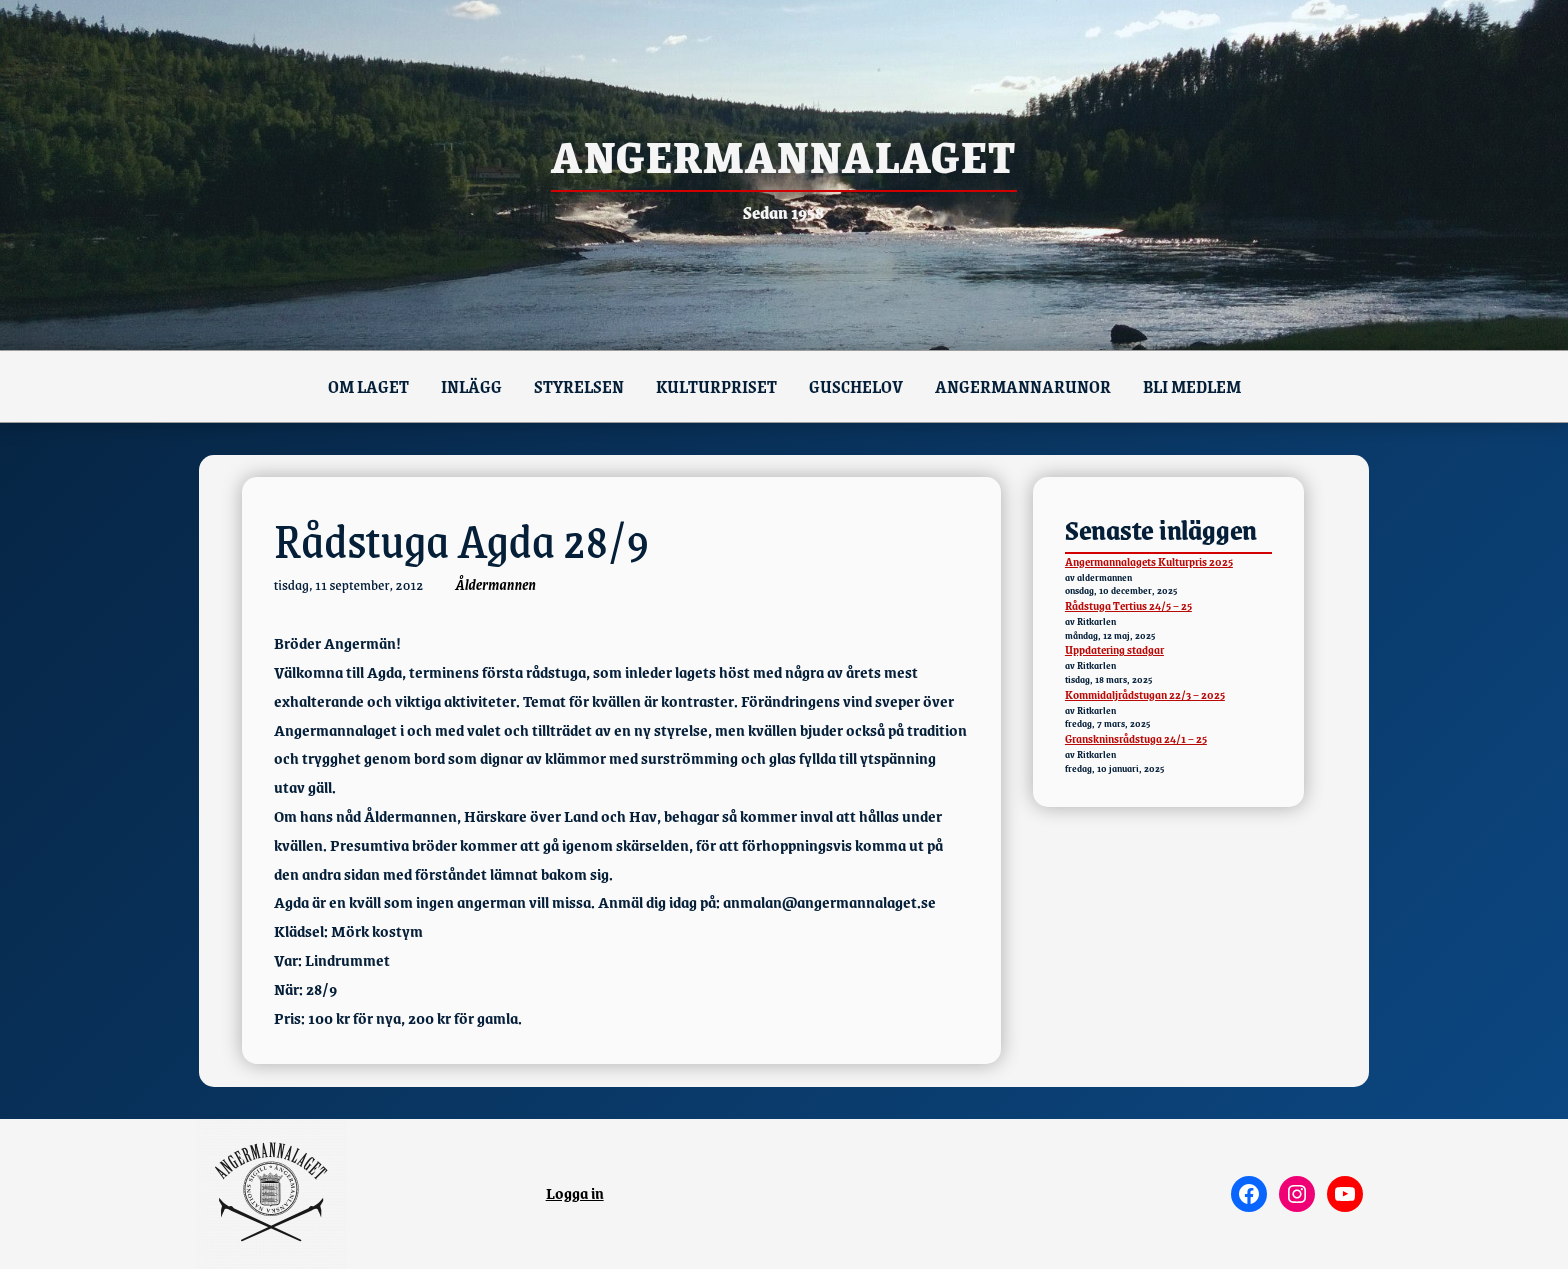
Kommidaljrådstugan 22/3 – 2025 (1145, 694)
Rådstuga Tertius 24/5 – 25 (1128, 605)
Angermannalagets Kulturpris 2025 (1149, 561)
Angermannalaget (784, 155)
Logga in (575, 1192)
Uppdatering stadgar (1114, 649)
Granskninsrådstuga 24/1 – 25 (1136, 738)
